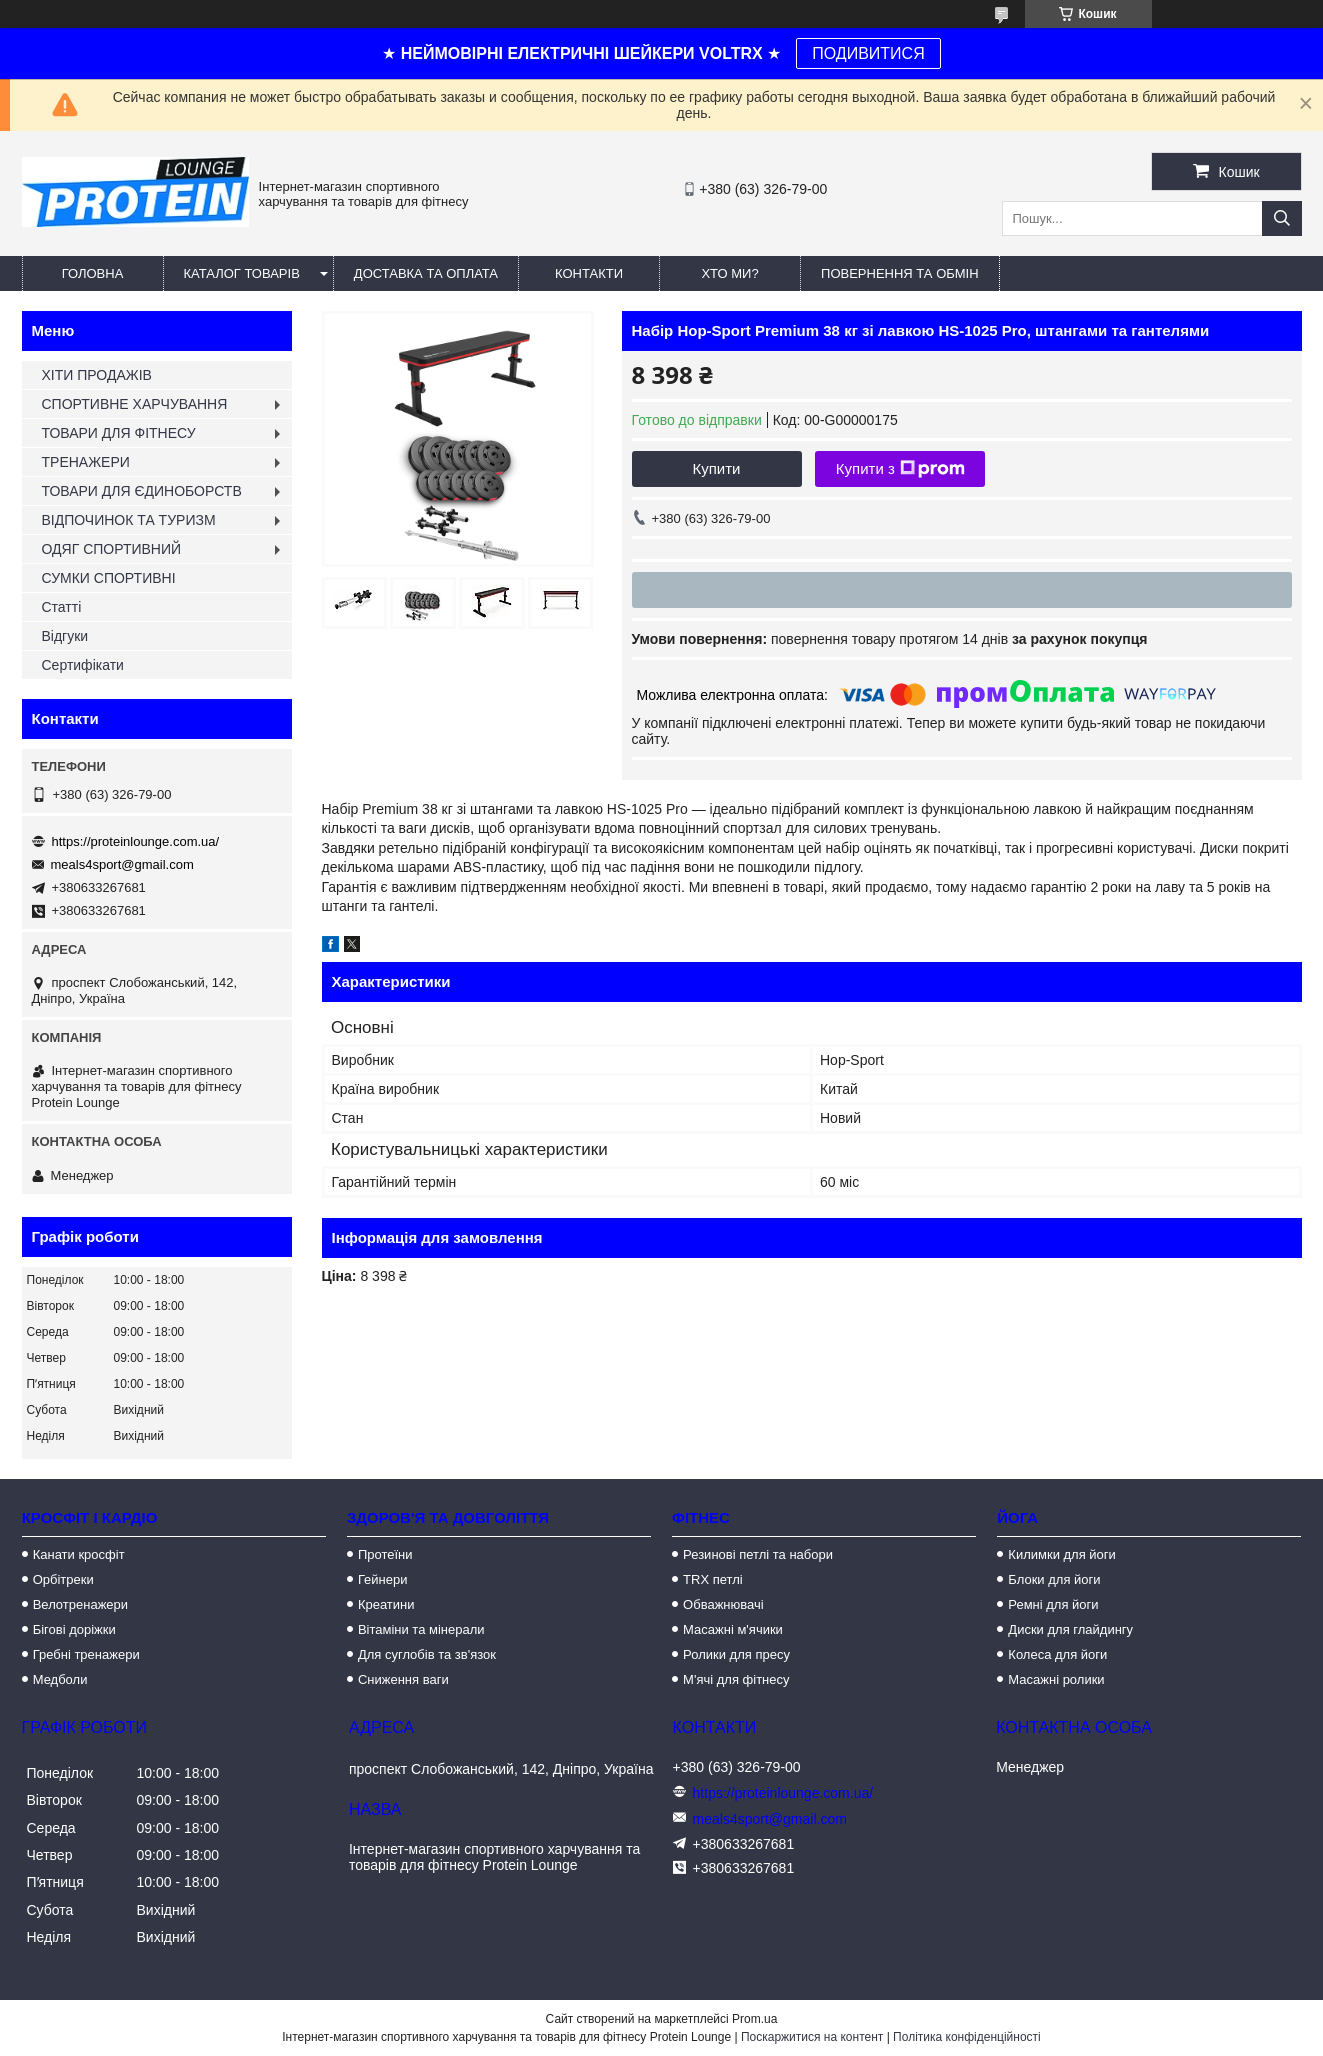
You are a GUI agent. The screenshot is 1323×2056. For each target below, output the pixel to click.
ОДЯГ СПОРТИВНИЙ (112, 549)
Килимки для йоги (1062, 1554)
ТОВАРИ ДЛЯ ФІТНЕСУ (119, 433)
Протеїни (385, 1554)
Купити (717, 468)
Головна (93, 273)
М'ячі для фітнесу (736, 1679)
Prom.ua (754, 2019)
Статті (62, 607)
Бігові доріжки (74, 1629)
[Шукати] (1282, 218)
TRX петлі (713, 1579)
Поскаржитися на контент (812, 2037)
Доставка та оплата (426, 273)
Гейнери (383, 1579)
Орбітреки (63, 1579)
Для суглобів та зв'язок (427, 1654)
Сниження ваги (403, 1679)
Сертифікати (83, 665)
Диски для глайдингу (1070, 1629)
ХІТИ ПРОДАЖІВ (97, 375)
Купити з (900, 469)
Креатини (386, 1604)
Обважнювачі (723, 1604)
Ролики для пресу (736, 1654)
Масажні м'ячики (733, 1629)
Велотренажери (80, 1604)
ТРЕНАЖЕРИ (86, 462)
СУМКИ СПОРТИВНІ (109, 578)
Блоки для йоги (1054, 1579)
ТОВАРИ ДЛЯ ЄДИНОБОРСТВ (142, 491)
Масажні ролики (1056, 1679)
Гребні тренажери (86, 1654)
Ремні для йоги (1053, 1604)
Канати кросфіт (79, 1554)
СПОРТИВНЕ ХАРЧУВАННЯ (135, 404)
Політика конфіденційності (967, 2037)
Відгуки (65, 636)
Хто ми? (729, 273)
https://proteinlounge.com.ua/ (136, 841)
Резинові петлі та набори (758, 1554)
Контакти (589, 273)
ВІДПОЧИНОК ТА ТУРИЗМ (129, 520)
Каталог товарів (242, 273)
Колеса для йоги (1057, 1654)
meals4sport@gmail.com (122, 864)
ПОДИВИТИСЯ (868, 53)
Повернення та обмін (900, 273)
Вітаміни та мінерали (421, 1629)
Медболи (60, 1679)
